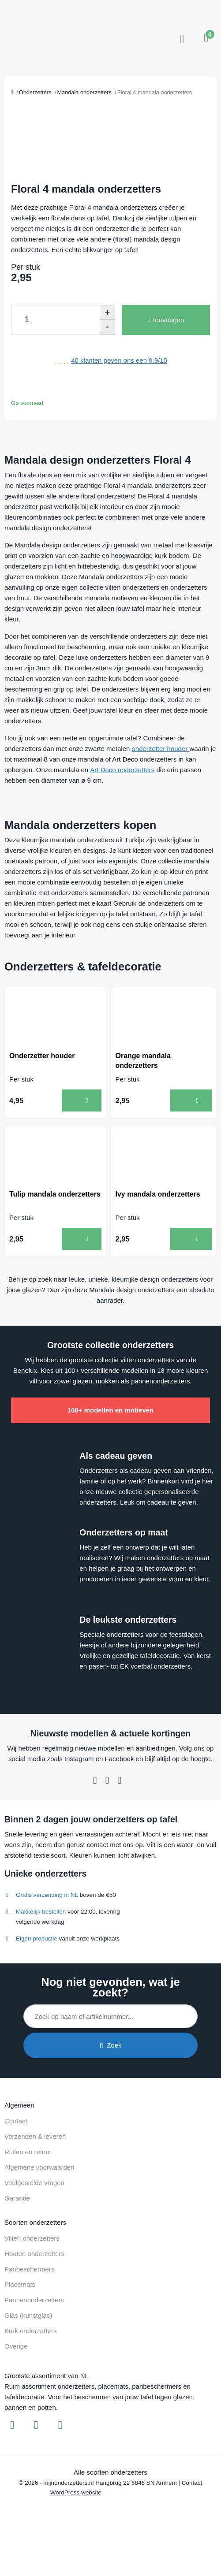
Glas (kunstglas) (28, 2315)
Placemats (19, 2284)
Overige (16, 2346)
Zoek (110, 2045)
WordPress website (75, 2492)
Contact (15, 2121)
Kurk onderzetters (30, 2330)
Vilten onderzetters (32, 2238)
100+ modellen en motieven (110, 1410)
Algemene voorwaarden (39, 2167)
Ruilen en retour (28, 2152)
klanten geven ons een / (119, 360)
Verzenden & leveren (35, 2136)
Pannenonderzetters (34, 2300)
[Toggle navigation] (180, 39)
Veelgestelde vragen (34, 2182)
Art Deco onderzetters (122, 769)
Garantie (17, 2198)
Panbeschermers (29, 2269)
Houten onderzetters (34, 2253)
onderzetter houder (161, 748)
